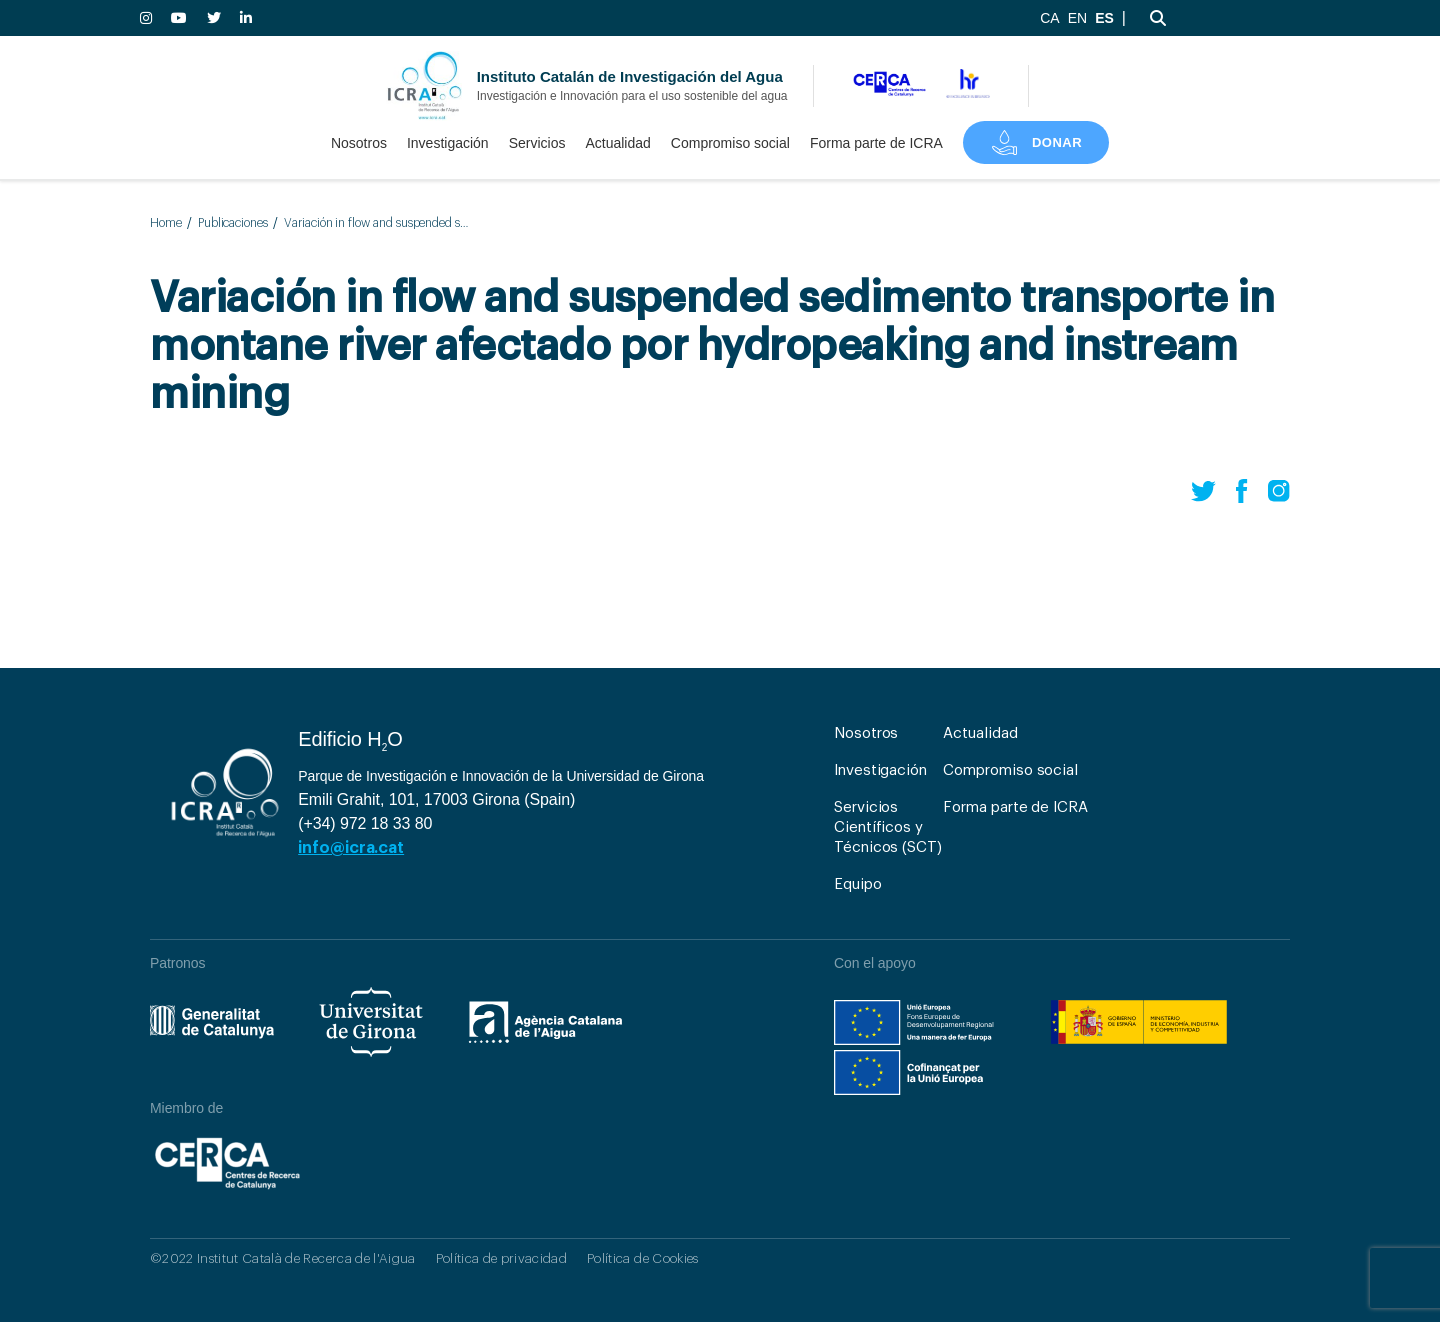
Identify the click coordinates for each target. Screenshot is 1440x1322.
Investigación (448, 143)
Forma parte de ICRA (876, 143)
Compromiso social (730, 143)
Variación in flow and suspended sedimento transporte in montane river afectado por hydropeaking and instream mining (376, 223)
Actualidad (617, 143)
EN (1077, 18)
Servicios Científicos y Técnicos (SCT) (888, 827)
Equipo (858, 884)
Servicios (537, 143)
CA (1049, 18)
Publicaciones (233, 223)
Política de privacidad (501, 1258)
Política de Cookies (642, 1258)
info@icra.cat (351, 848)
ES (1104, 18)
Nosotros (359, 143)
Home (166, 223)
